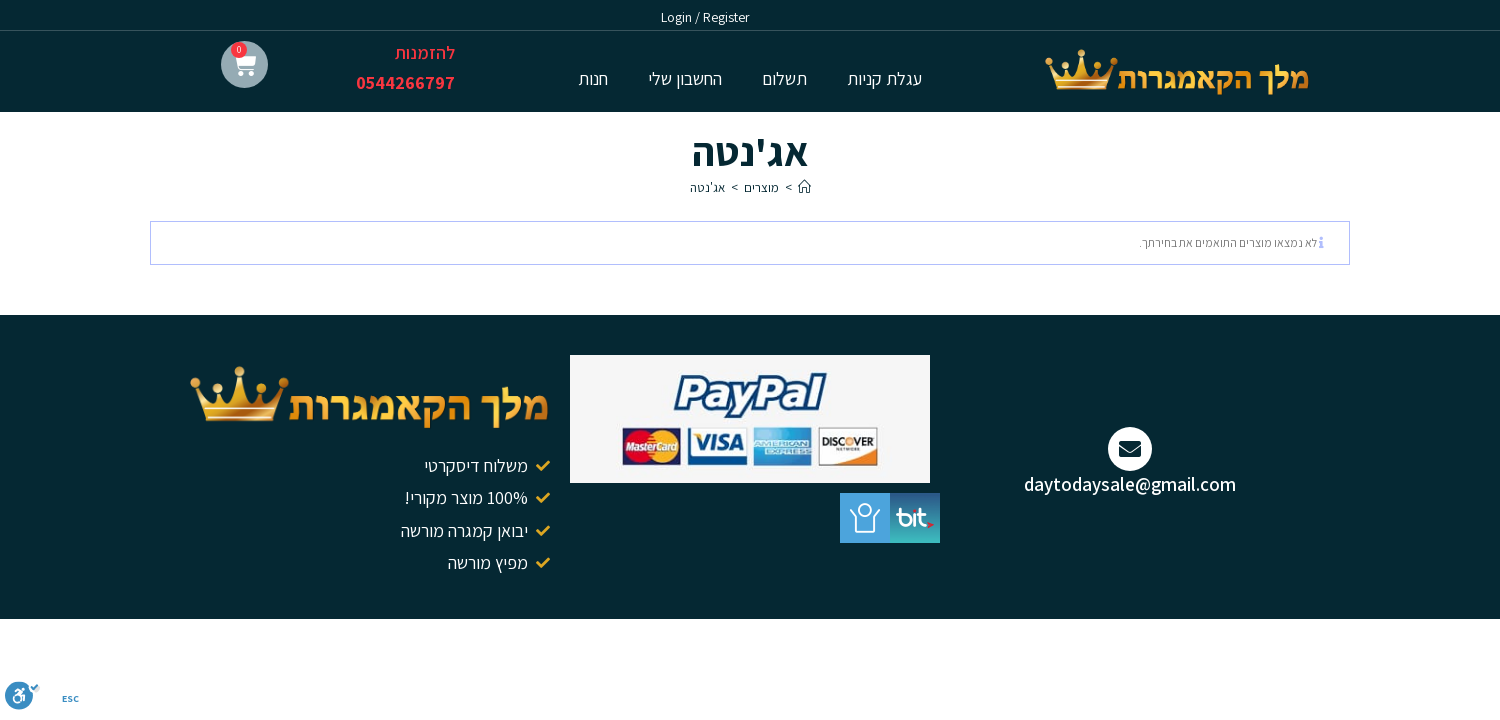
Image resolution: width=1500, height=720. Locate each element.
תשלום (784, 78)
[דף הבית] (804, 187)
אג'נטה (707, 187)
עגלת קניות (884, 78)
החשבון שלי (685, 78)
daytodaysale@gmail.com (1130, 484)
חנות (593, 78)
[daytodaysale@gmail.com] (1130, 449)
